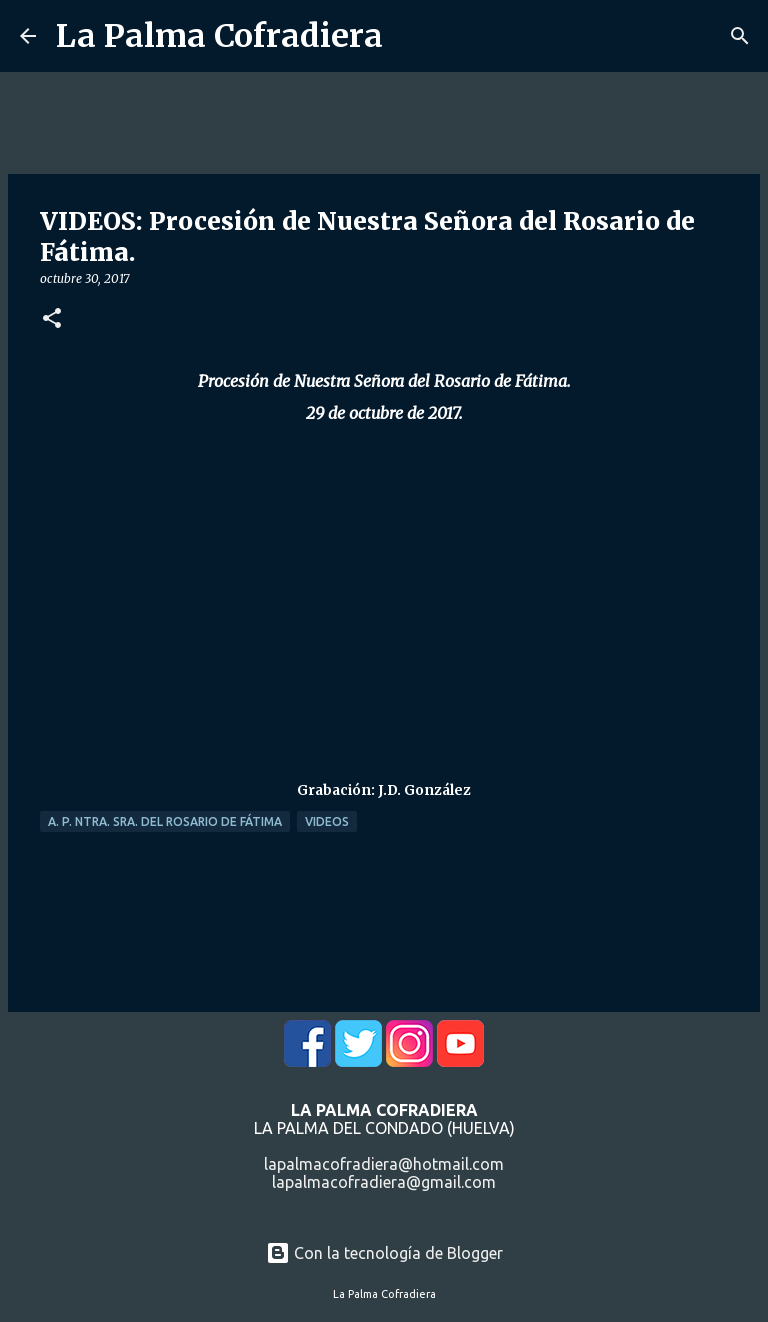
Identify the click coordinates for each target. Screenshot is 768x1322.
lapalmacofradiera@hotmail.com (384, 1164)
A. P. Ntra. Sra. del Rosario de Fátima (165, 821)
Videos (327, 821)
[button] (52, 319)
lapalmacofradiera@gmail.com (384, 1182)
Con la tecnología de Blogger (384, 1253)
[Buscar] (740, 36)
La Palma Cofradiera (219, 36)
